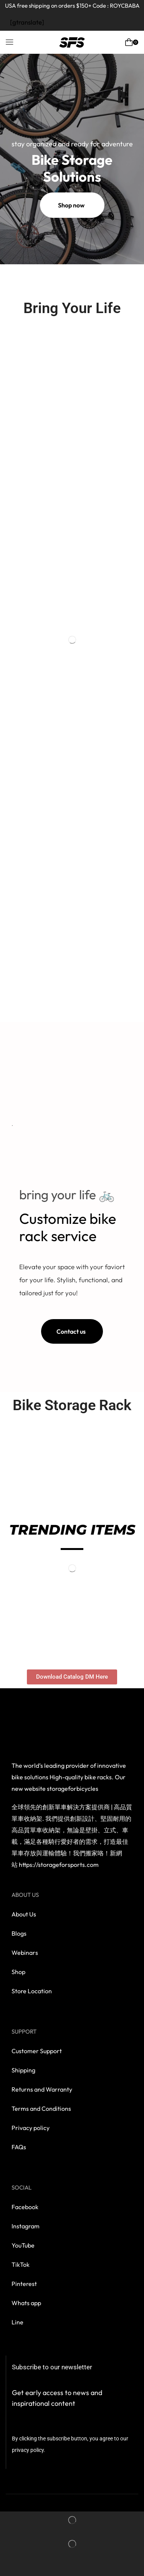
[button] (9, 42)
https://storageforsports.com (59, 1864)
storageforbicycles (72, 1788)
